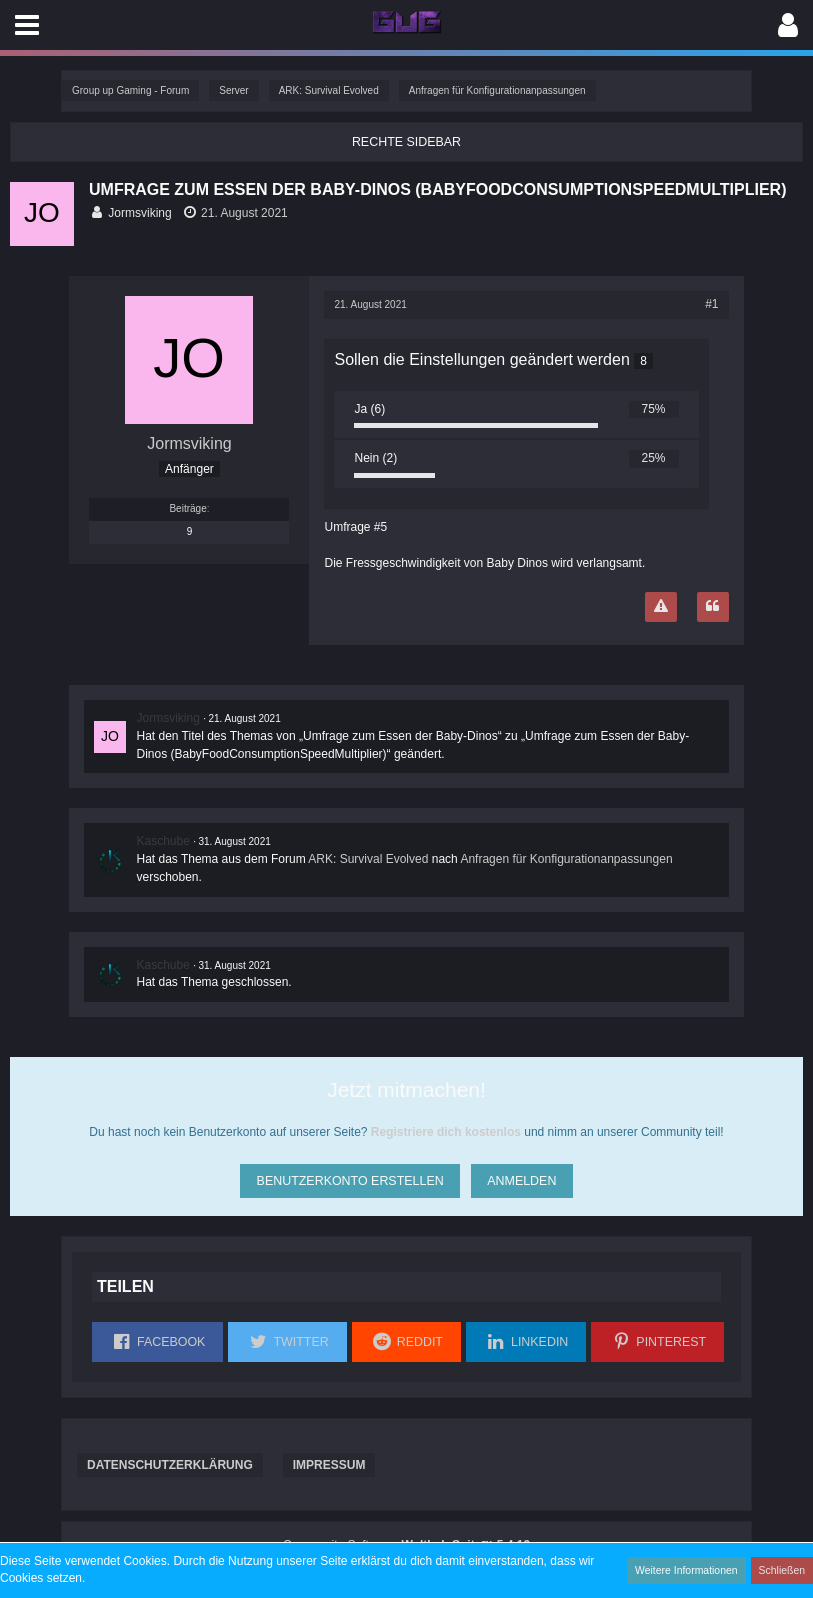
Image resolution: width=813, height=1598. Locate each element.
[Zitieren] (713, 607)
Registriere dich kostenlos (446, 1131)
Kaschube (162, 841)
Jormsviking (139, 213)
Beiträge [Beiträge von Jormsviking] (187, 507)
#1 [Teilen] (711, 304)
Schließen (783, 1569)
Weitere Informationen (690, 1569)
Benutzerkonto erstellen (348, 1177)
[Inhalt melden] (661, 607)
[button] (27, 25)
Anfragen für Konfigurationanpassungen (566, 859)
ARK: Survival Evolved (368, 859)
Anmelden (521, 1177)
